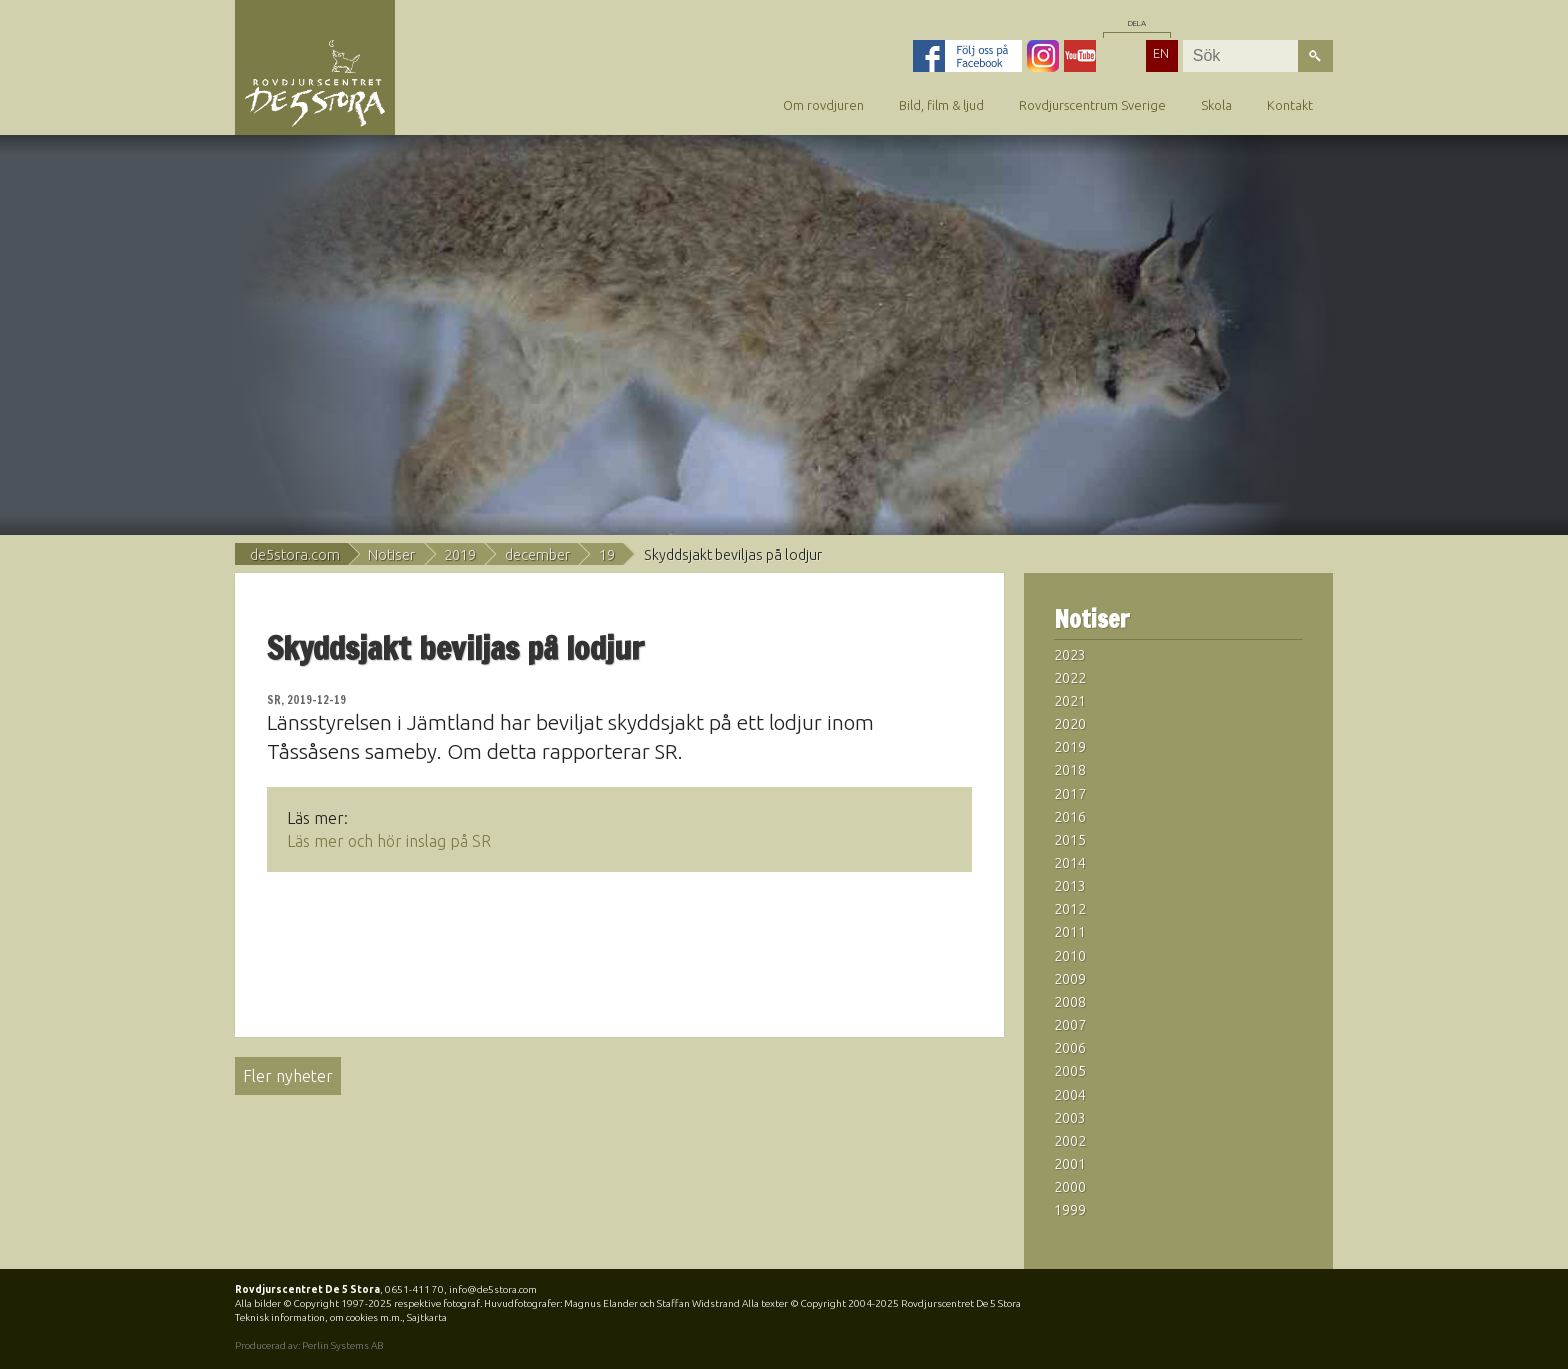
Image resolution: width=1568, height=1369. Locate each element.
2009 (1070, 979)
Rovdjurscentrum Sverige (1092, 105)
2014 (1070, 863)
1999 (1070, 1210)
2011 (1070, 932)
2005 (1070, 1071)
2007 (1070, 1025)
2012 (1070, 909)
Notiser (391, 555)
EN (1161, 53)
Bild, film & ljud (941, 105)
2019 (460, 555)
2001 (1070, 1164)
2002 (1070, 1141)
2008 (1070, 1002)
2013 (1070, 886)
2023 (1070, 655)
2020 (1070, 724)
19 (607, 555)
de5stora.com (295, 555)
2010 (1070, 956)
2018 (1070, 770)
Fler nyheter (288, 1076)
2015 (1070, 840)
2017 (1070, 794)
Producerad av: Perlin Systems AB (309, 1345)
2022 (1070, 678)
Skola (1216, 105)
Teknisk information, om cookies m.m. (318, 1317)
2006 (1070, 1048)
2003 (1070, 1118)
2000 (1070, 1187)
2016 (1070, 817)
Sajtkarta (427, 1317)
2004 (1070, 1095)
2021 (1070, 701)
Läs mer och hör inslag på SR (389, 841)
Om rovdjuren (823, 105)
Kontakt (1290, 105)
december (537, 555)
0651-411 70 (414, 1289)
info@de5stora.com (493, 1289)
